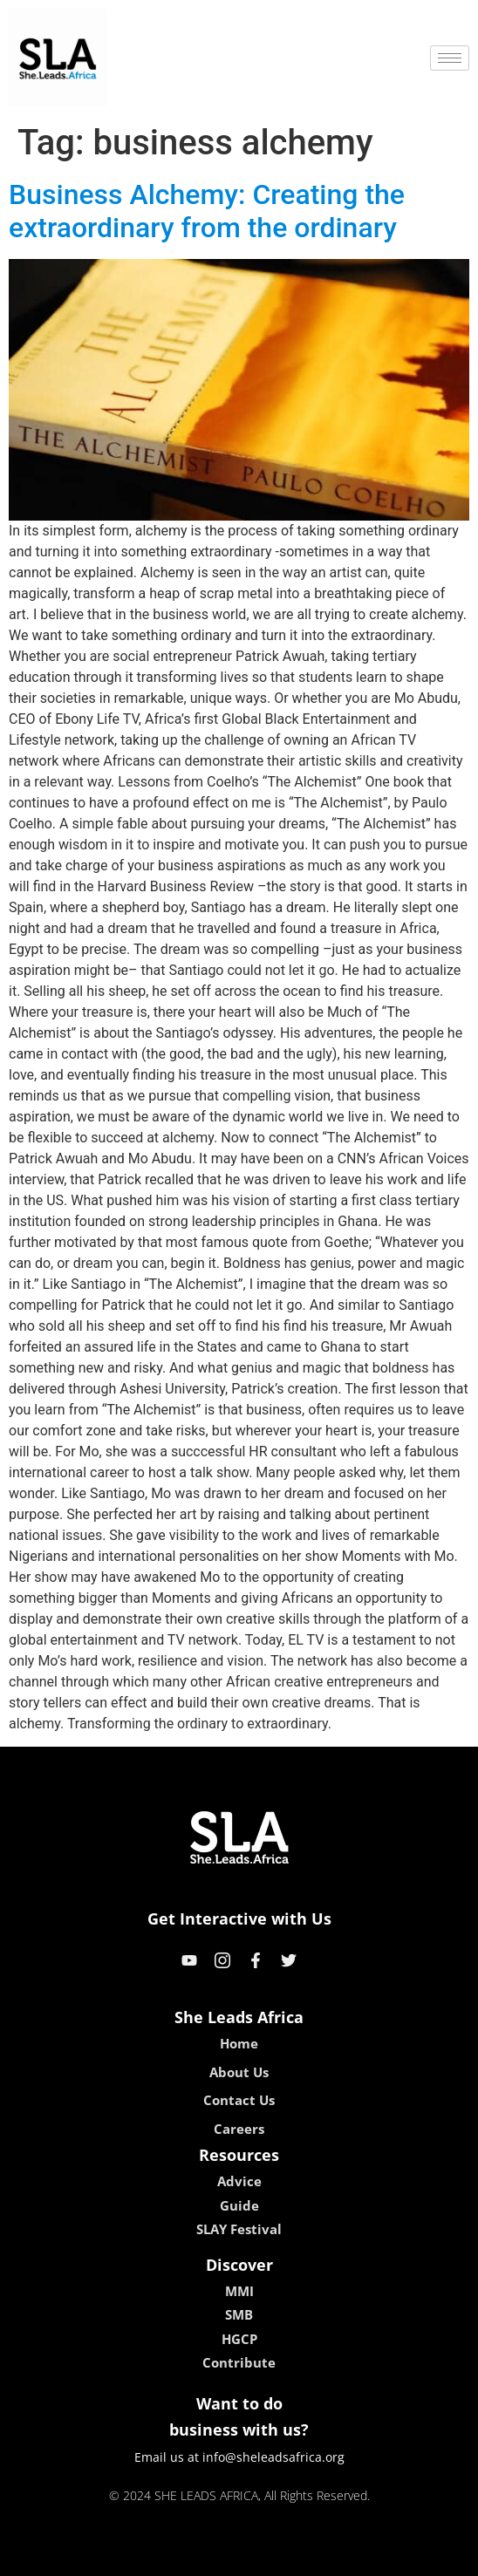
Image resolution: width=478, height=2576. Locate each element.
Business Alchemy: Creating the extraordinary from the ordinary (207, 211)
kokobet (128, 2556)
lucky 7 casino (281, 2556)
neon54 (352, 2556)
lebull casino (195, 2556)
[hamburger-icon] (449, 58)
